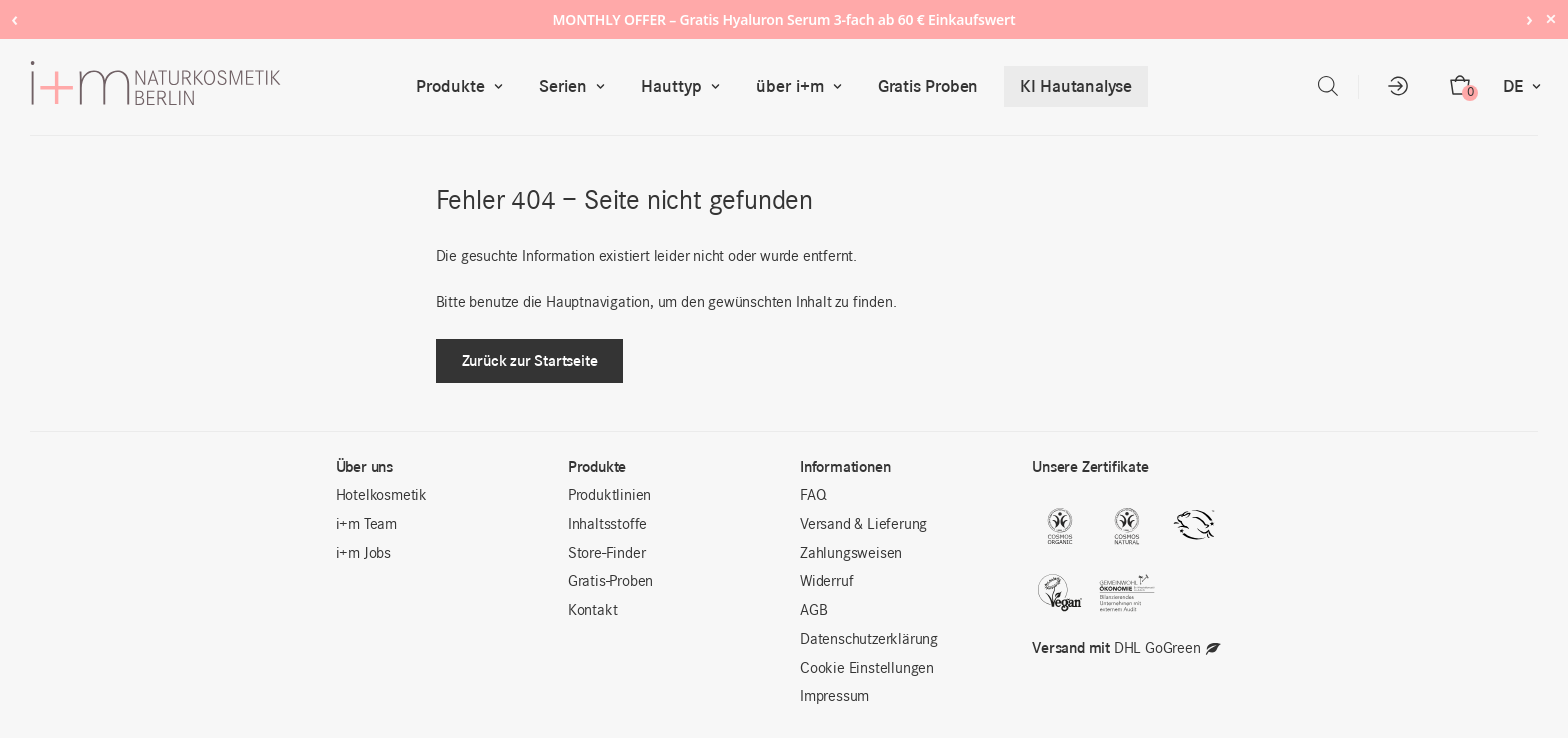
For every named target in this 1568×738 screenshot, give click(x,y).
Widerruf (826, 582)
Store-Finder (607, 554)
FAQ (813, 496)
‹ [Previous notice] (14, 18)
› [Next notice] (1529, 18)
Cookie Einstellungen (867, 669)
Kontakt (593, 611)
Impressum (834, 697)
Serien (576, 86)
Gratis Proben (928, 86)
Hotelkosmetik (381, 496)
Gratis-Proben (610, 582)
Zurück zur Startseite (530, 360)
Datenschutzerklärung (869, 640)
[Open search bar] (1328, 86)
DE (1526, 86)
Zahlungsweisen (851, 554)
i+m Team (366, 525)
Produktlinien (609, 496)
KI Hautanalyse (1076, 86)
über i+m (803, 86)
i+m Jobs (363, 554)
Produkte (464, 86)
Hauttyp (685, 86)
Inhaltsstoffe (607, 525)
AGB (813, 611)
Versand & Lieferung (863, 525)
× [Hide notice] (1550, 18)
